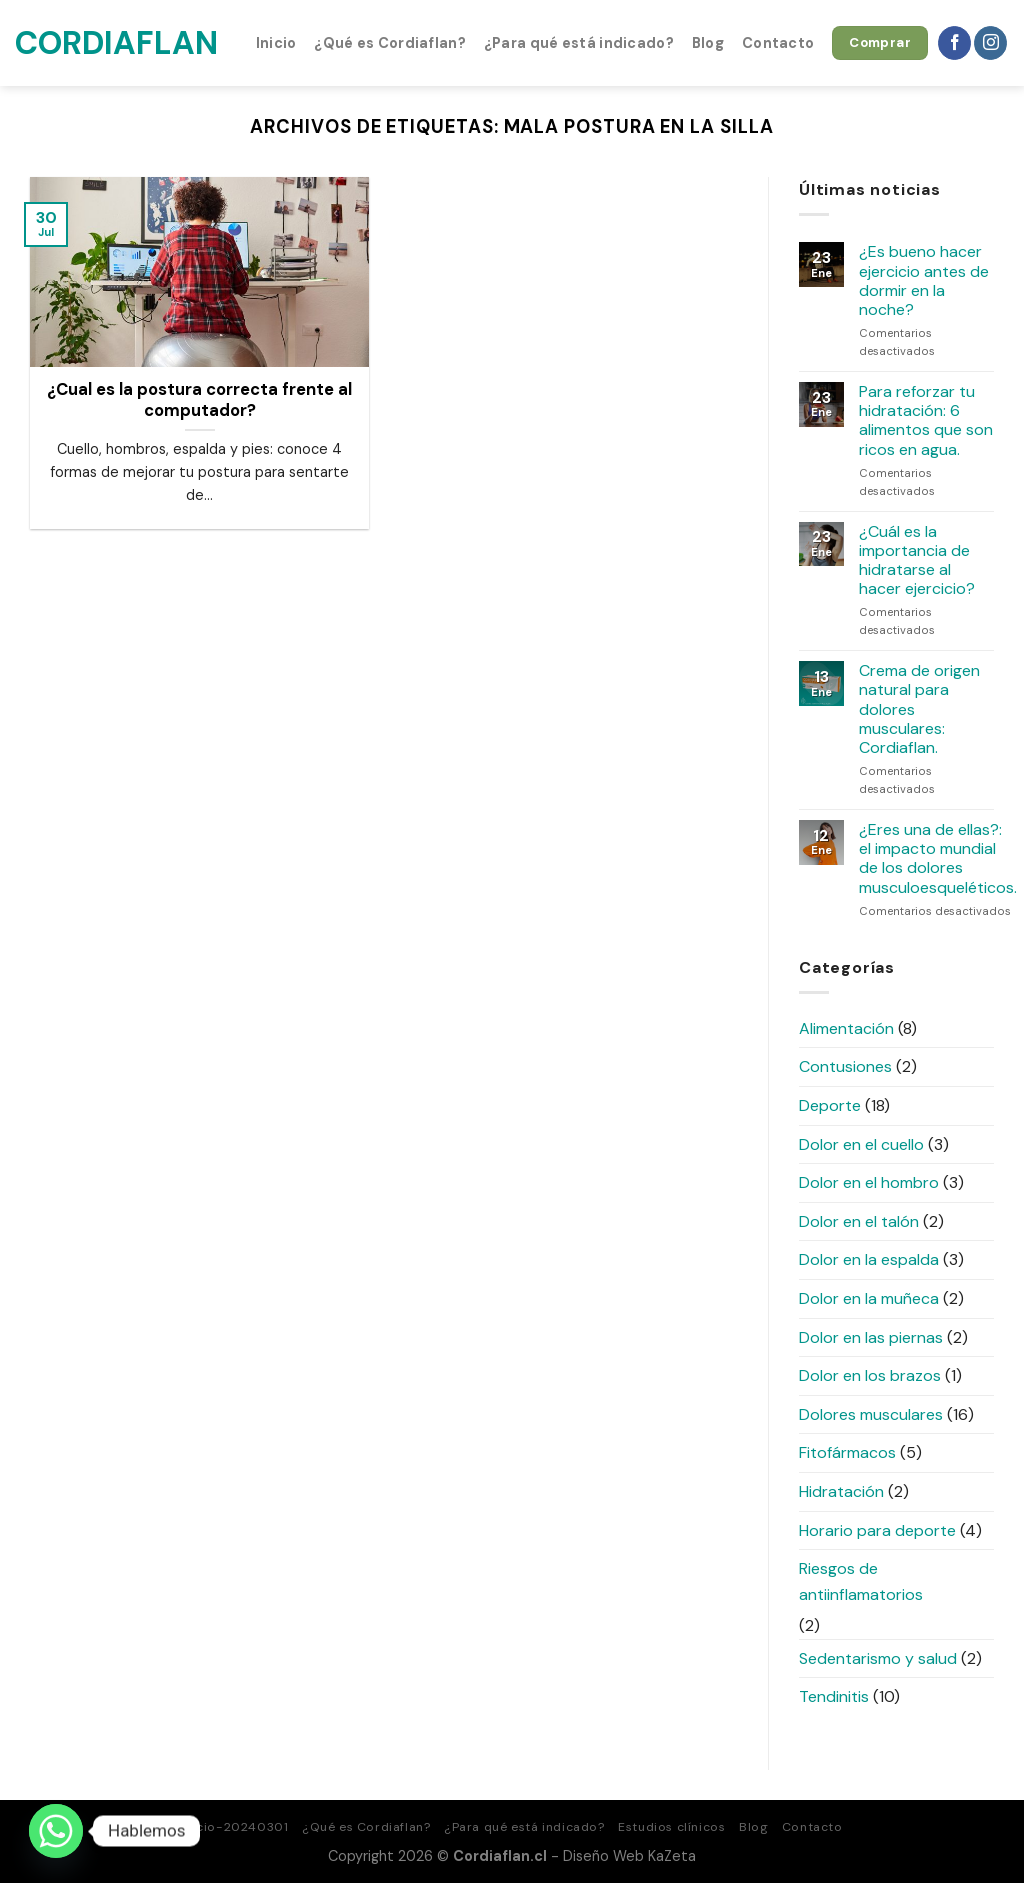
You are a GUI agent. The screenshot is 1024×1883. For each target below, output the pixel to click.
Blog (708, 43)
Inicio (276, 43)
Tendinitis (834, 1696)
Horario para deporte (877, 1530)
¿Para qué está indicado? (579, 43)
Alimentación (846, 1028)
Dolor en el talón (859, 1221)
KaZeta (672, 1856)
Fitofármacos (847, 1452)
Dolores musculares (871, 1414)
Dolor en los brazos (870, 1375)
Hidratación (841, 1491)
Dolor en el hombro (869, 1182)
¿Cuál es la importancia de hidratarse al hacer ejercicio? (917, 560)
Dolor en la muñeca (869, 1298)
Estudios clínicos (671, 1827)
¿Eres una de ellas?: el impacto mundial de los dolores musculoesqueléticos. (938, 858)
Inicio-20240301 (234, 1827)
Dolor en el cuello (861, 1144)
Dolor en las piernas (871, 1337)
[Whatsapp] (56, 1831)
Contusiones (845, 1066)
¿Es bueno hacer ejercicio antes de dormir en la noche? (924, 280)
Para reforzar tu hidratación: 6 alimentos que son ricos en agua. (926, 420)
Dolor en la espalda (869, 1259)
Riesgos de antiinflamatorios (861, 1581)
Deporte (830, 1105)
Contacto (778, 43)
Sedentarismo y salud (878, 1658)
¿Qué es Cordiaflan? (389, 43)
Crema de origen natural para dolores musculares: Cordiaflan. (919, 709)
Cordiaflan (115, 43)
